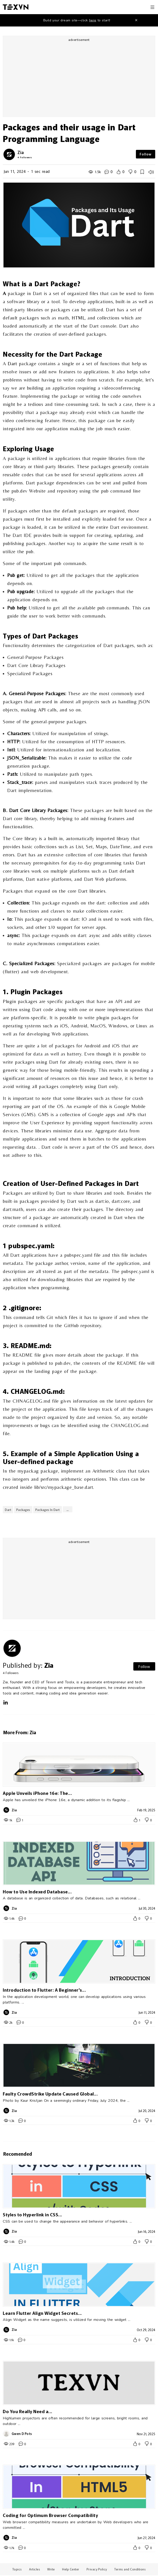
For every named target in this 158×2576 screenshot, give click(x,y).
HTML (78, 319)
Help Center (70, 2570)
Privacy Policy (97, 2570)
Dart (12, 364)
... (68, 1510)
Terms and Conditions (130, 2570)
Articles (34, 2570)
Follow (145, 155)
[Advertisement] (79, 81)
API (42, 711)
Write (51, 2570)
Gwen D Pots (22, 2434)
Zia (20, 153)
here (92, 21)
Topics (17, 2570)
